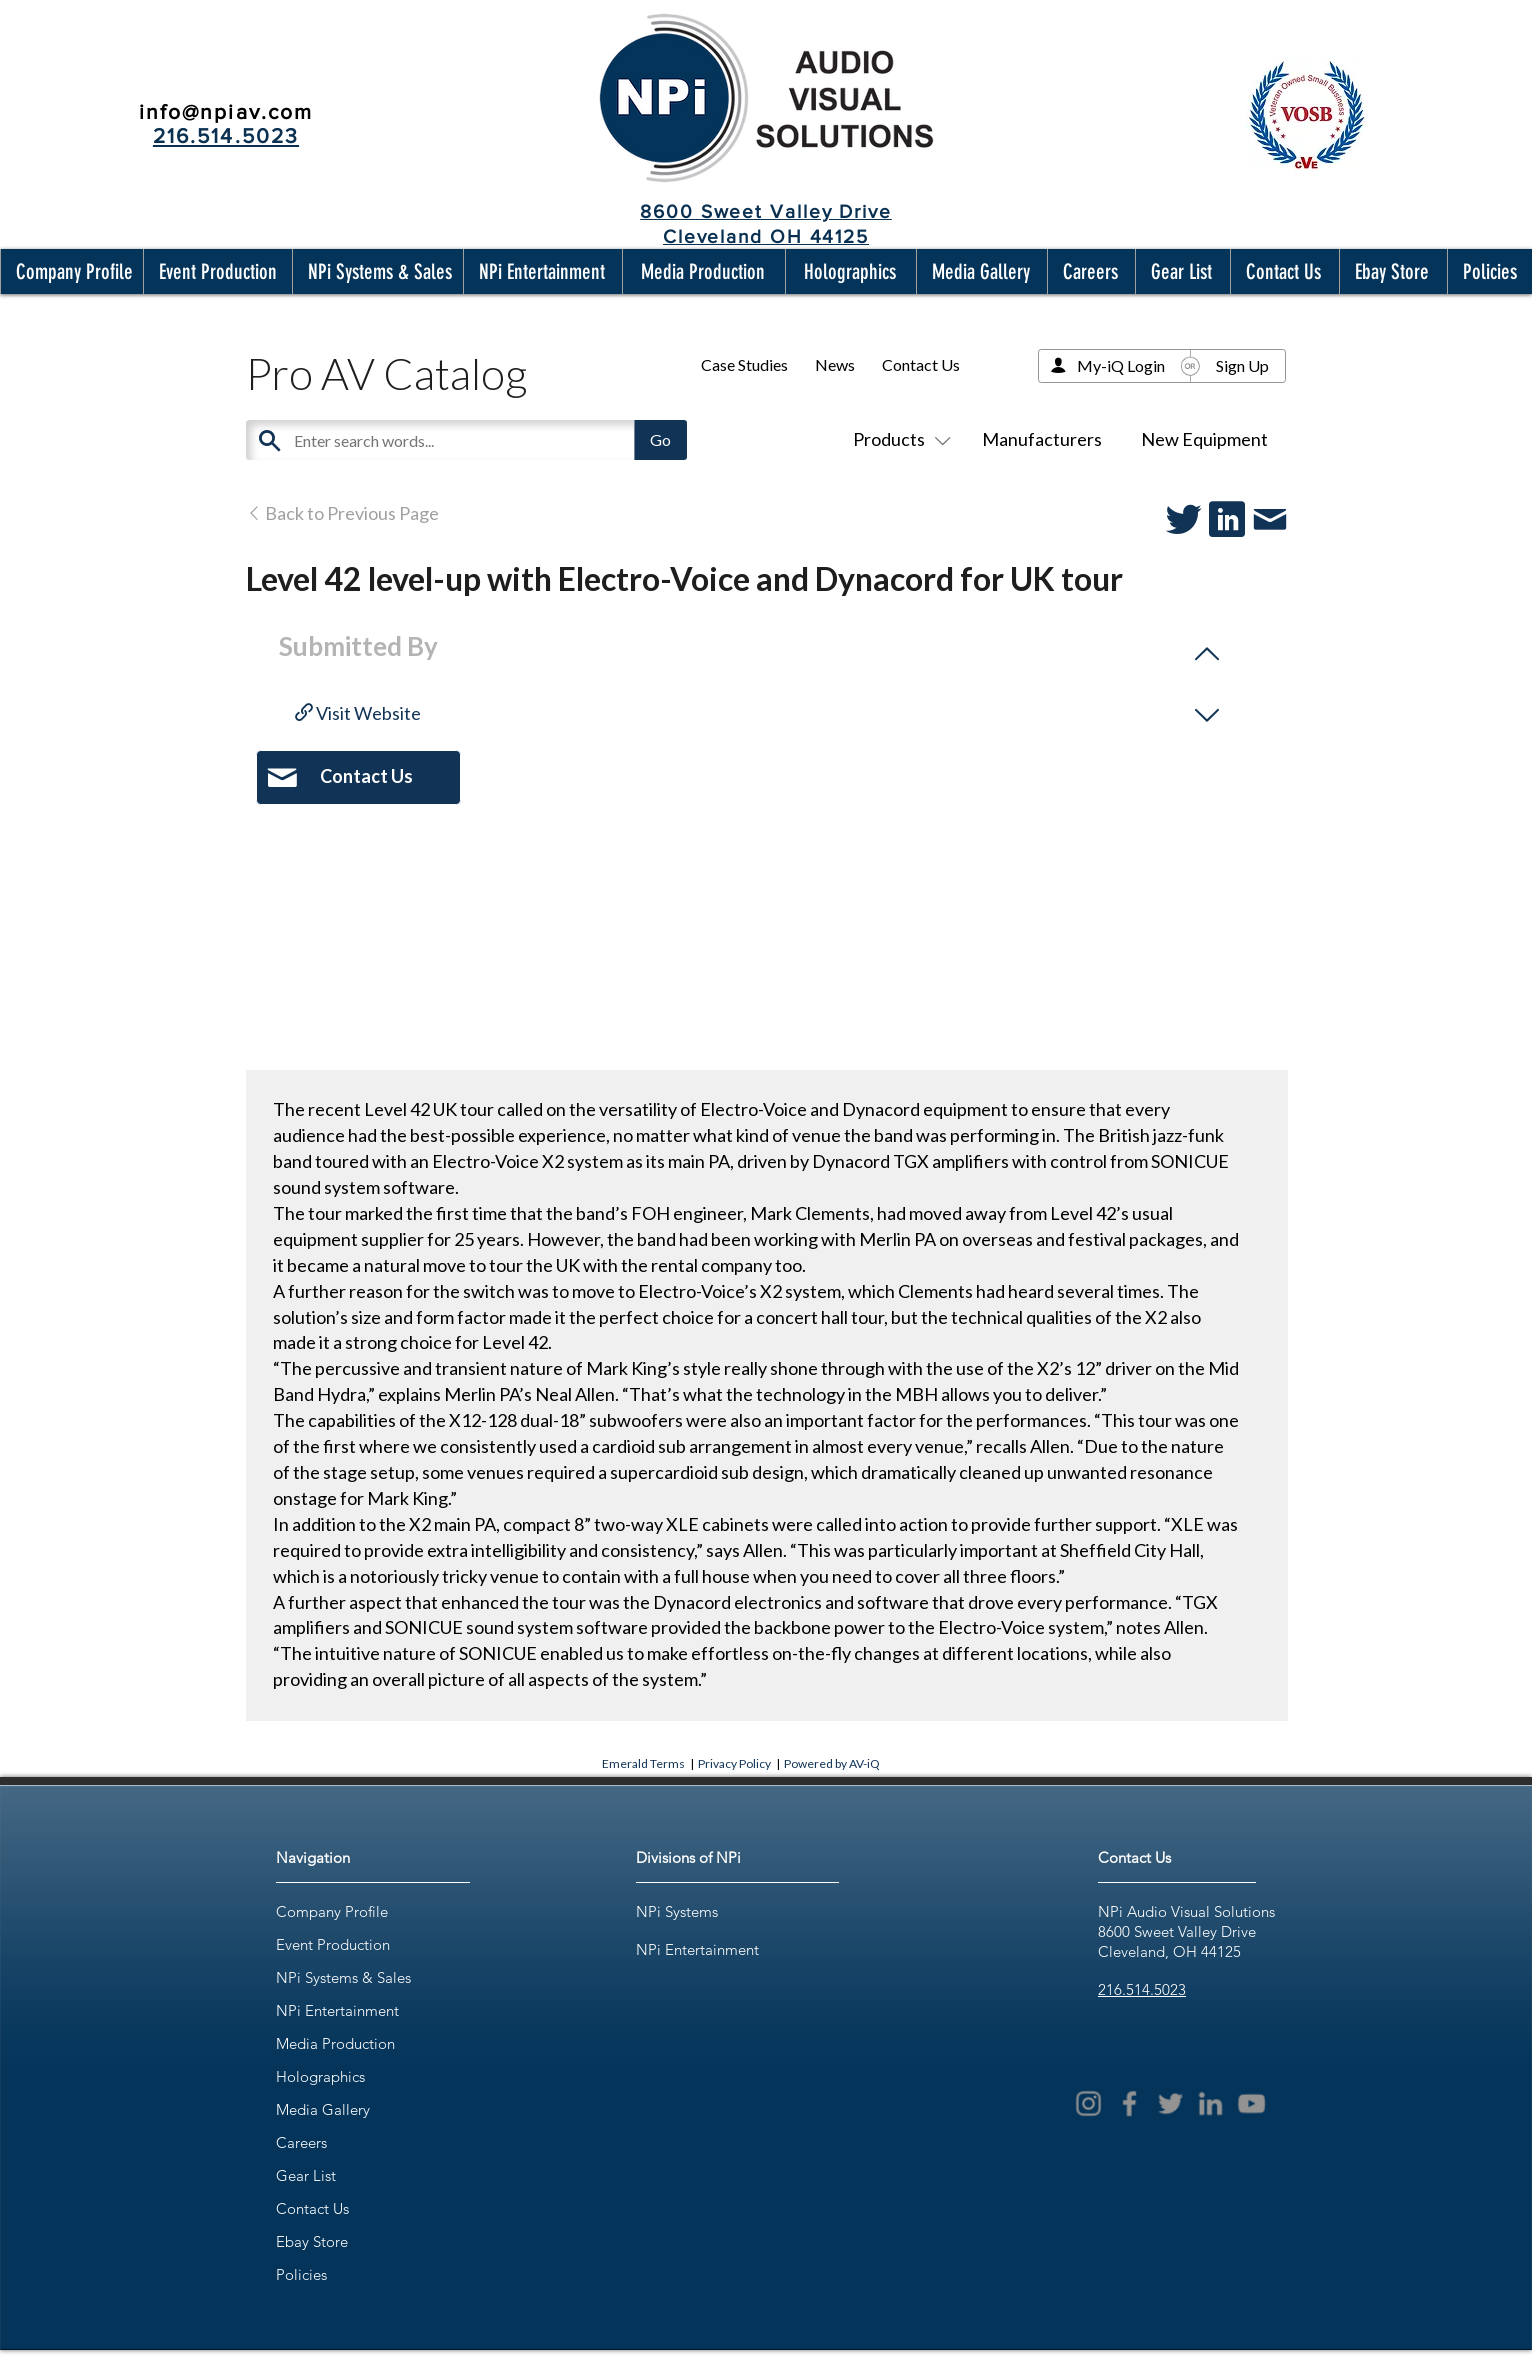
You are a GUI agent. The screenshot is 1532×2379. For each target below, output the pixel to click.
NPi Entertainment (337, 2010)
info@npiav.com (226, 111)
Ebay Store (312, 2241)
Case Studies (744, 364)
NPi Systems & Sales (343, 1977)
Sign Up (1242, 365)
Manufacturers (1042, 439)
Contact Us (921, 364)
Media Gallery (323, 2109)
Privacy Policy (734, 1763)
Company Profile (332, 1911)
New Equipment (1204, 439)
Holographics (320, 2076)
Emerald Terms (643, 1763)
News (835, 364)
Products (898, 439)
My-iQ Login (1121, 365)
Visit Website (358, 713)
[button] (70, 271)
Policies (301, 2274)
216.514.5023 (1142, 1989)
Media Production (335, 2043)
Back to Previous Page (342, 513)
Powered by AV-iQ (832, 1763)
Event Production (333, 1944)
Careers (301, 2142)
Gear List (306, 2175)
